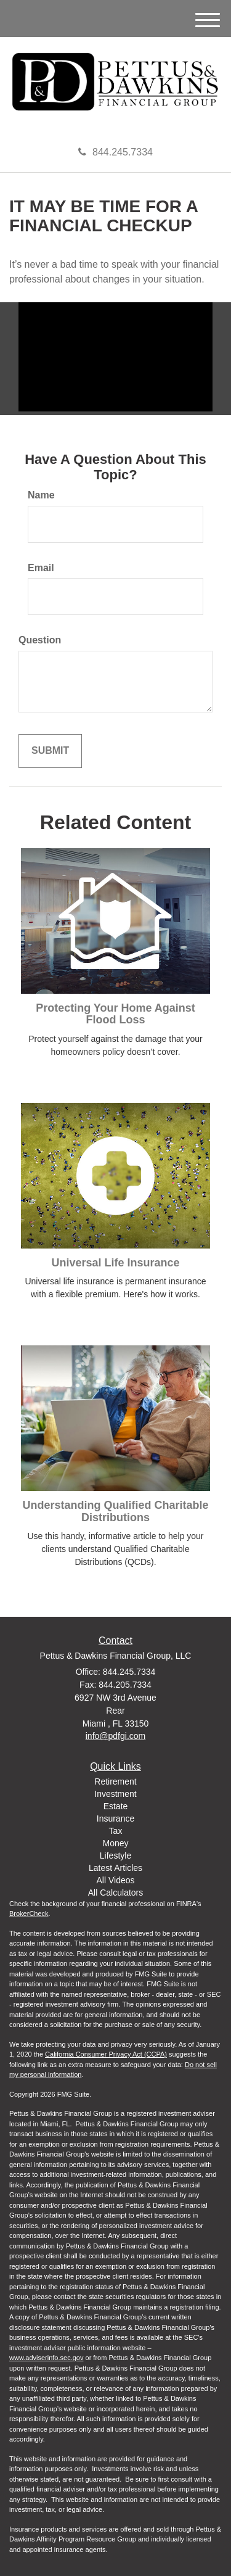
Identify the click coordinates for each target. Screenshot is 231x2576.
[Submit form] (50, 751)
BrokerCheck (29, 1913)
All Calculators (115, 1892)
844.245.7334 (115, 152)
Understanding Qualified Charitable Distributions (115, 1511)
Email (41, 568)
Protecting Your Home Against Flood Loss (115, 1014)
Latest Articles (115, 1868)
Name (41, 495)
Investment (115, 1794)
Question (39, 640)
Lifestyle (115, 1855)
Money (115, 1843)
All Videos (115, 1880)
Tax (116, 1831)
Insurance (115, 1818)
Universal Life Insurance (115, 1263)
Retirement (115, 1781)
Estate (115, 1806)
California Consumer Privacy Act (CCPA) (106, 2054)
